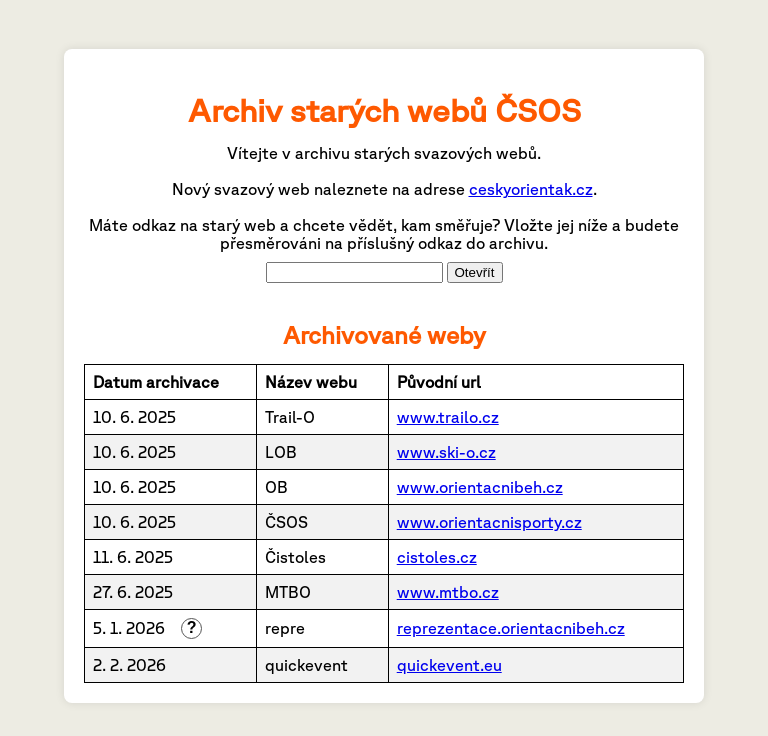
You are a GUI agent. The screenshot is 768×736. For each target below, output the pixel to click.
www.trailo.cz (448, 417)
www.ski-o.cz (446, 452)
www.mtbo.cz (448, 592)
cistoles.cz (437, 557)
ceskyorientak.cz (531, 189)
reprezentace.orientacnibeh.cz (511, 628)
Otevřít (475, 272)
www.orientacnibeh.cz (480, 487)
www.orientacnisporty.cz (489, 522)
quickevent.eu (449, 665)
